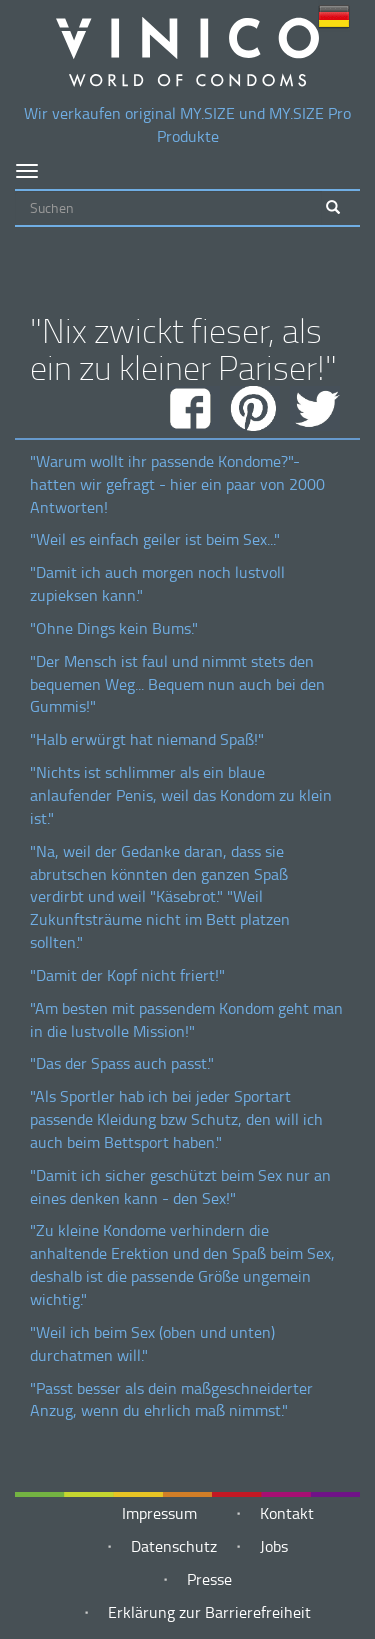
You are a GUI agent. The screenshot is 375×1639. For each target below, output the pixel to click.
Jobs (274, 1546)
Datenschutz (174, 1546)
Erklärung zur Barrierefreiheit (209, 1612)
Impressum (159, 1513)
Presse (209, 1579)
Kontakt (287, 1513)
